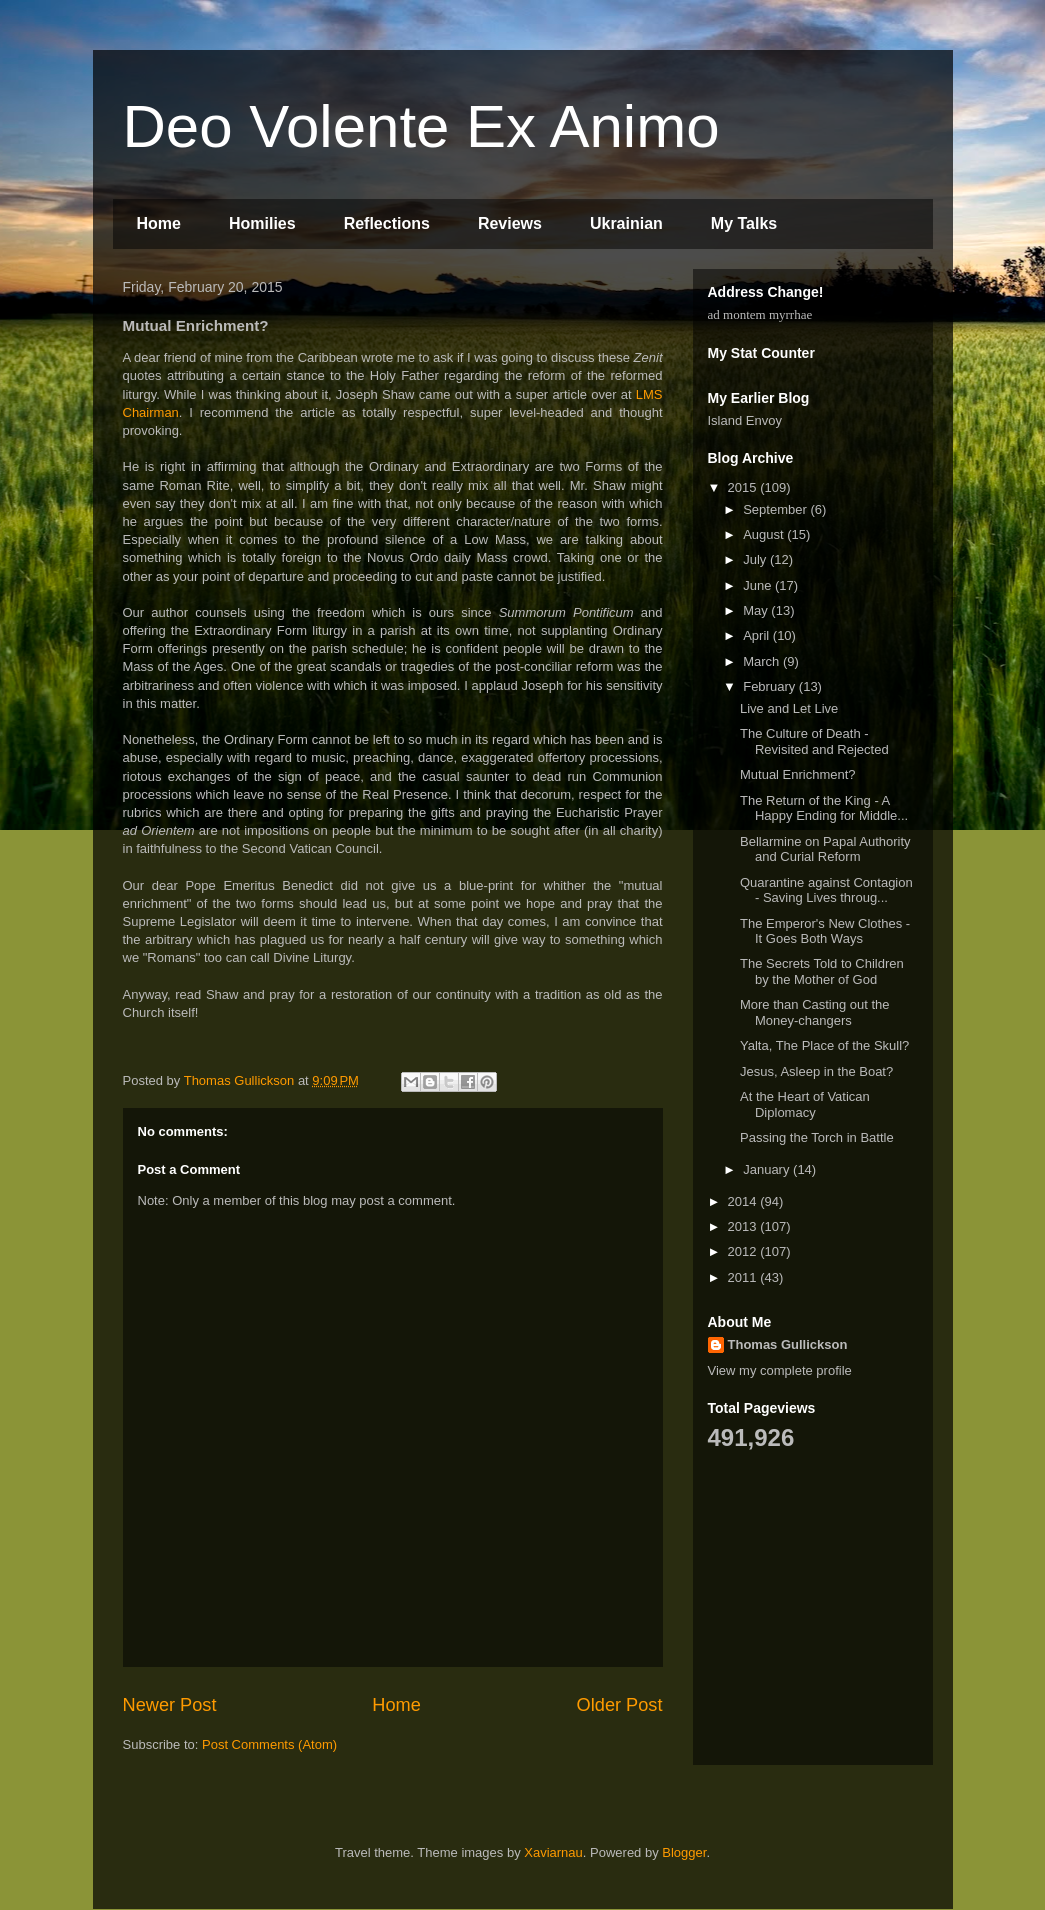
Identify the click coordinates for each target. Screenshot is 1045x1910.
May (757, 610)
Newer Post (170, 1705)
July (756, 559)
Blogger (684, 1852)
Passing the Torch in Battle (817, 1137)
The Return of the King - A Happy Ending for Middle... (824, 808)
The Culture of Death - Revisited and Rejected (814, 741)
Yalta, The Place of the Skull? (824, 1045)
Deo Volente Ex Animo (421, 126)
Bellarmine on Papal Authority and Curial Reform (825, 849)
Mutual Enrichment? (798, 774)
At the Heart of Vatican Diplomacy (805, 1104)
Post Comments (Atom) (269, 1744)
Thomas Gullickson (788, 1344)
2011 (744, 1277)
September (776, 509)
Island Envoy (745, 420)
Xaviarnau (553, 1852)
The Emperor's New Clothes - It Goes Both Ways (825, 931)
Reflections (387, 223)
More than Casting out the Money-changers (815, 1012)
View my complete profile (780, 1370)
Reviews (510, 223)
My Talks (744, 223)
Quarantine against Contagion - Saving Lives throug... (826, 890)
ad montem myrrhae (760, 314)
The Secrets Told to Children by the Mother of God (822, 971)
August (765, 534)
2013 (744, 1226)
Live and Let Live (789, 708)
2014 (744, 1201)
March (763, 661)
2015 (744, 487)
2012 (744, 1251)
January (768, 1169)
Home (159, 223)
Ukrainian (626, 223)
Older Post (620, 1705)
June (759, 585)
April (758, 635)
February (771, 686)
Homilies (262, 223)
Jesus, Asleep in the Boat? (816, 1071)
